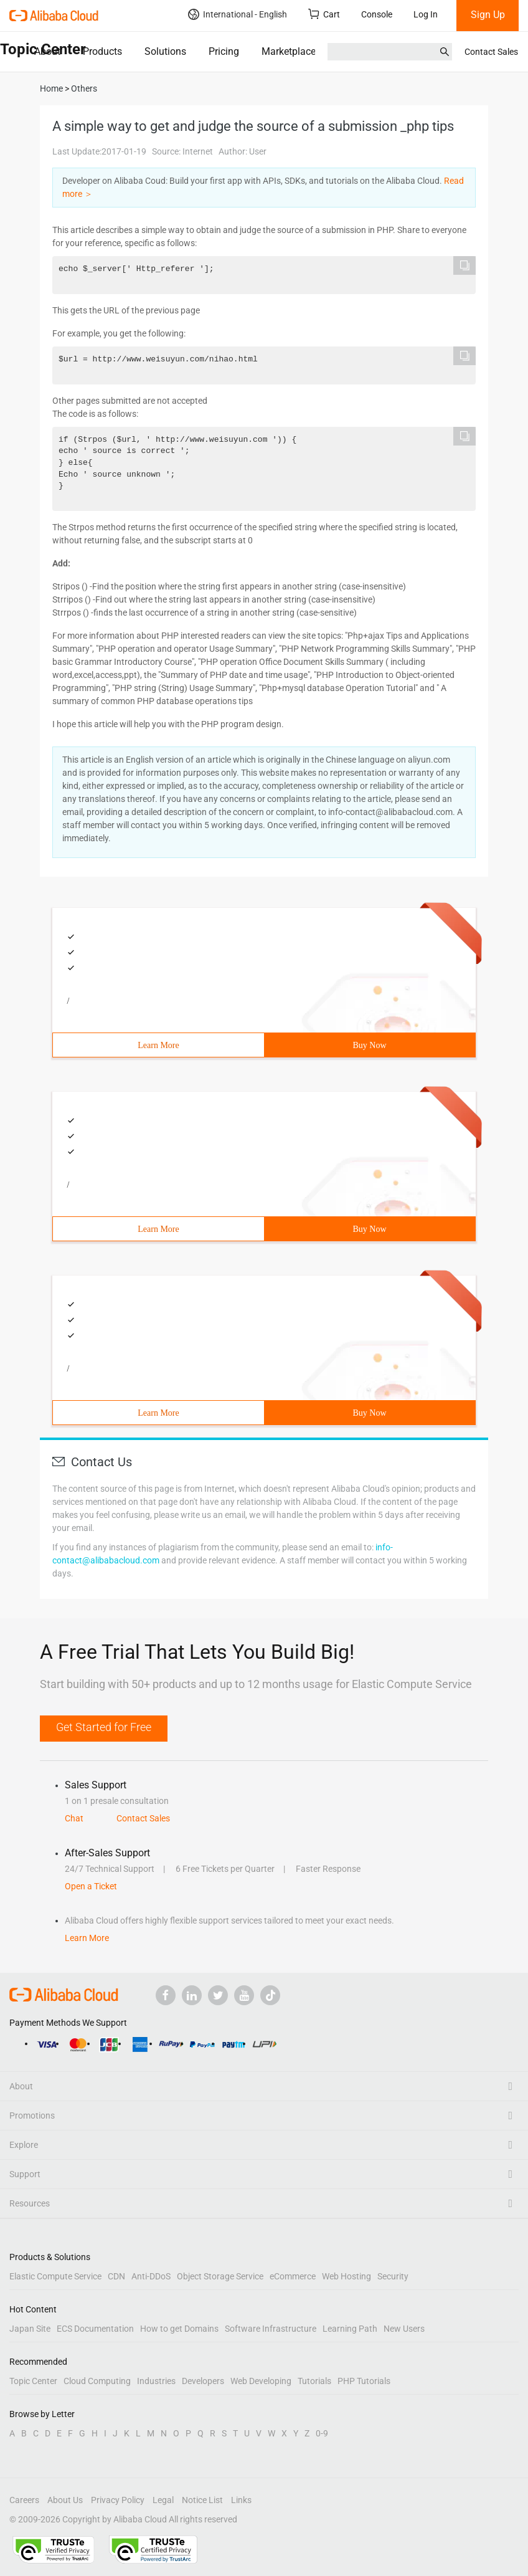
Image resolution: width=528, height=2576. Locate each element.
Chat (74, 1818)
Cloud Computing (97, 2381)
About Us (65, 2500)
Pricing (224, 51)
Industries (156, 2381)
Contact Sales (491, 52)
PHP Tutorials (363, 2381)
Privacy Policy (117, 2500)
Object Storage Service (220, 2276)
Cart (324, 14)
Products (102, 51)
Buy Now (369, 1045)
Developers (203, 2381)
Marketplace (289, 51)
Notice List (202, 2500)
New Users (404, 2329)
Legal (163, 2500)
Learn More (158, 1045)
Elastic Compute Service (55, 2276)
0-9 (322, 2433)
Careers (24, 2500)
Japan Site (29, 2329)
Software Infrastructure (270, 2329)
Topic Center (33, 2381)
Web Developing (260, 2381)
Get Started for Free (103, 1727)
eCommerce (293, 2276)
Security (392, 2276)
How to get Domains (179, 2329)
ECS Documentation (95, 2329)
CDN (116, 2276)
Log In (425, 14)
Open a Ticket (91, 1886)
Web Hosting (346, 2276)
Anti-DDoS (151, 2276)
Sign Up (488, 15)
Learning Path (350, 2329)
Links (241, 2500)
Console (376, 14)
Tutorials (314, 2381)
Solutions (165, 51)
